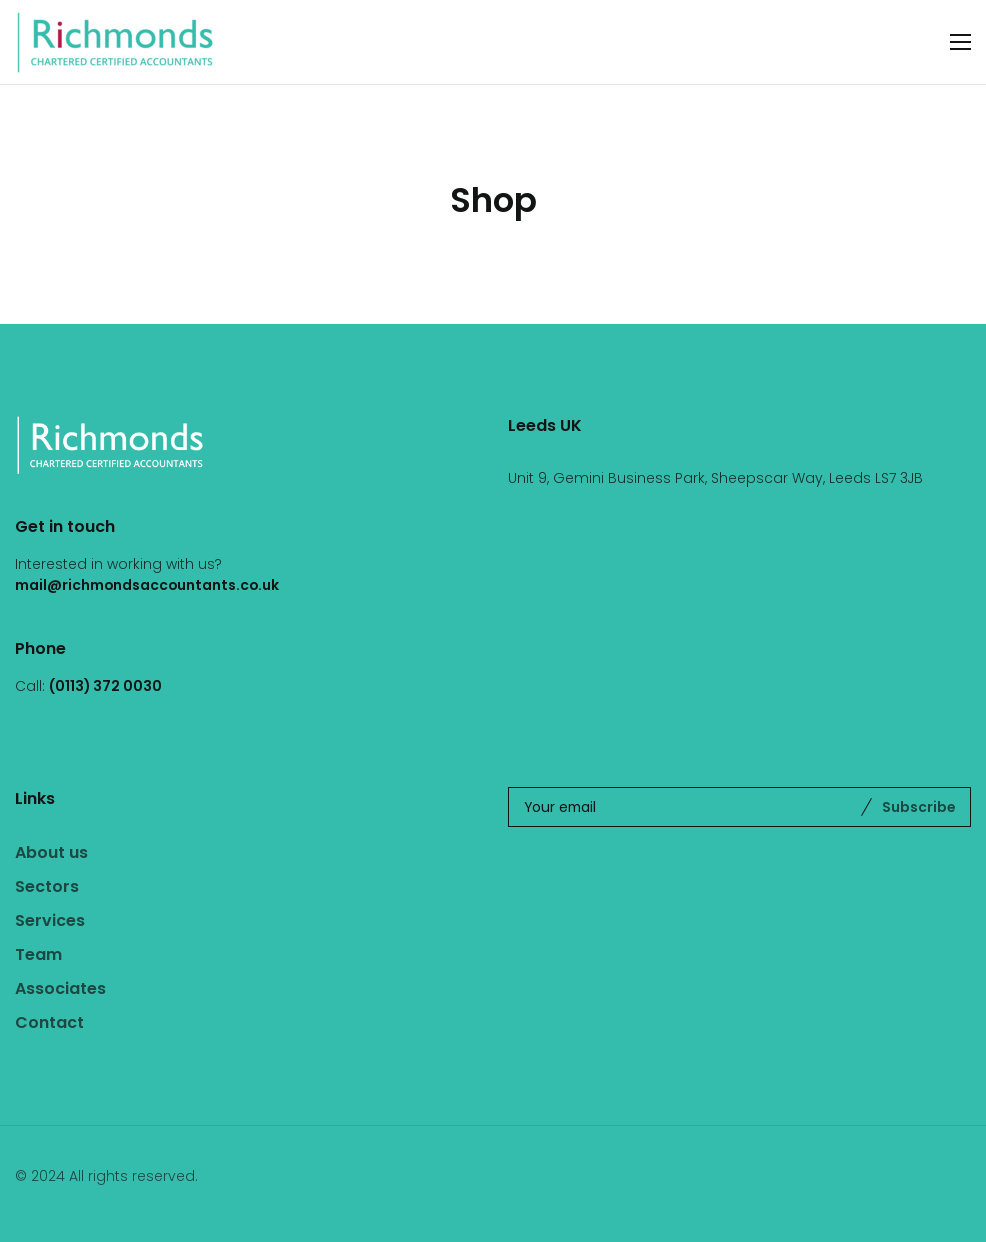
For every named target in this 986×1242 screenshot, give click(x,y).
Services (50, 920)
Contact (49, 1022)
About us (51, 852)
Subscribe (918, 807)
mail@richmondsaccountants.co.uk (147, 585)
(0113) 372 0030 (105, 686)
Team (38, 954)
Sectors (47, 886)
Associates (60, 988)
